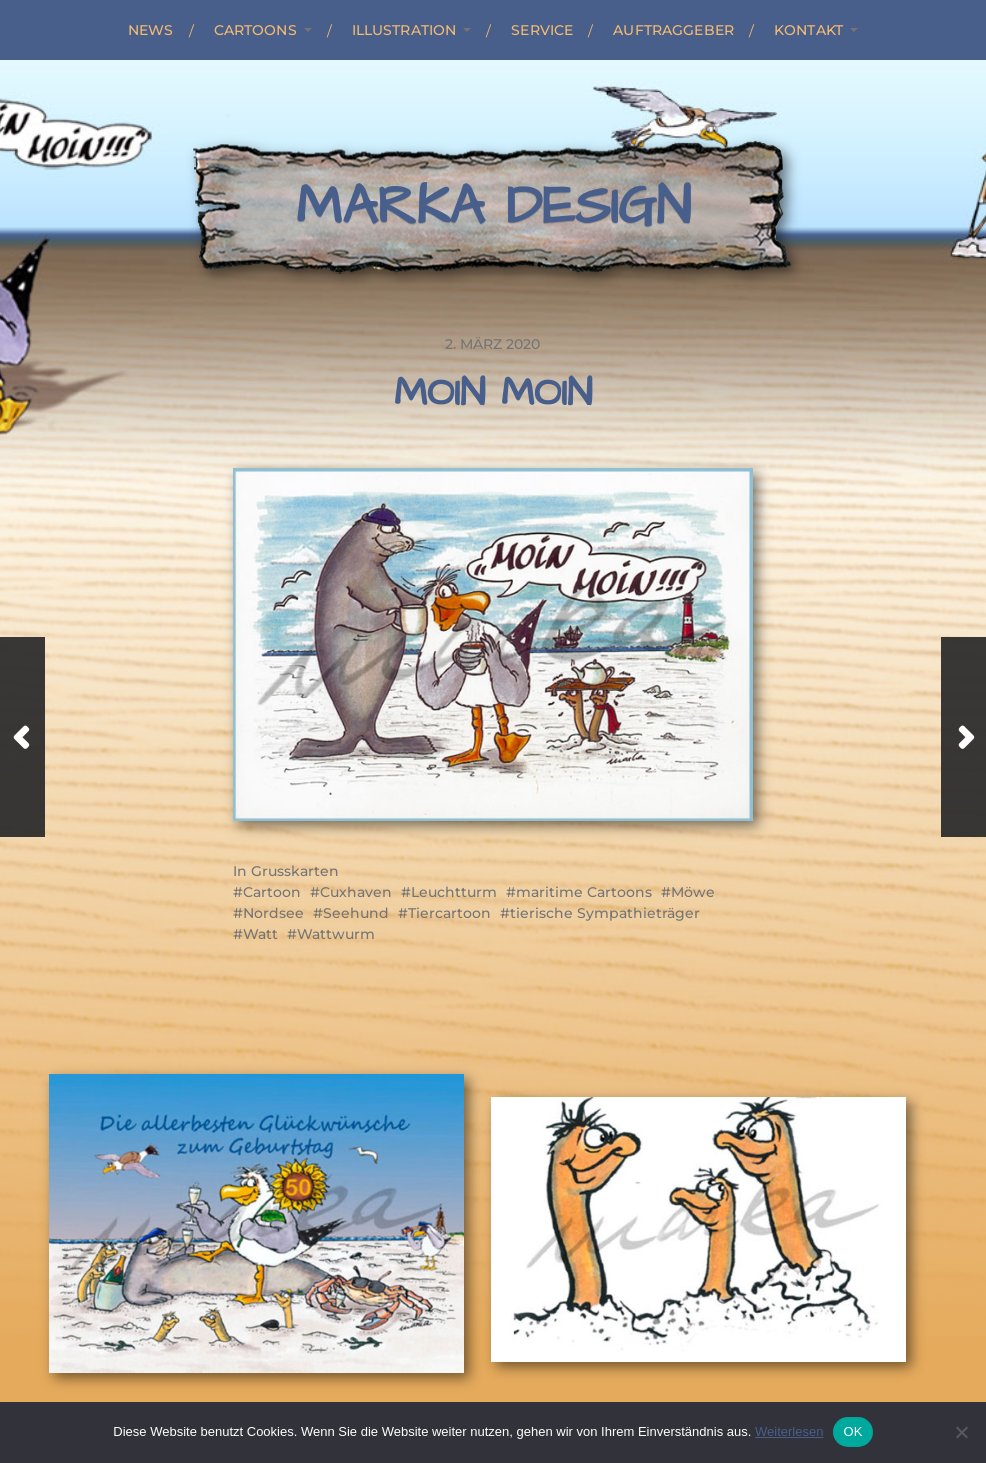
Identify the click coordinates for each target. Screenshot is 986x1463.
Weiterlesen (789, 1431)
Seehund (356, 913)
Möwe (693, 892)
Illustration (404, 30)
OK (852, 1431)
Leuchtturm (454, 892)
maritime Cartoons (584, 892)
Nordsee (273, 913)
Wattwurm (336, 934)
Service (542, 30)
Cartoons (255, 30)
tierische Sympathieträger (605, 913)
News (151, 30)
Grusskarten (295, 871)
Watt (260, 934)
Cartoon (272, 892)
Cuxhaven (356, 892)
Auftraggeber (673, 30)
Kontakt (808, 30)
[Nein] (961, 1432)
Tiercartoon (449, 913)
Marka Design (493, 207)
